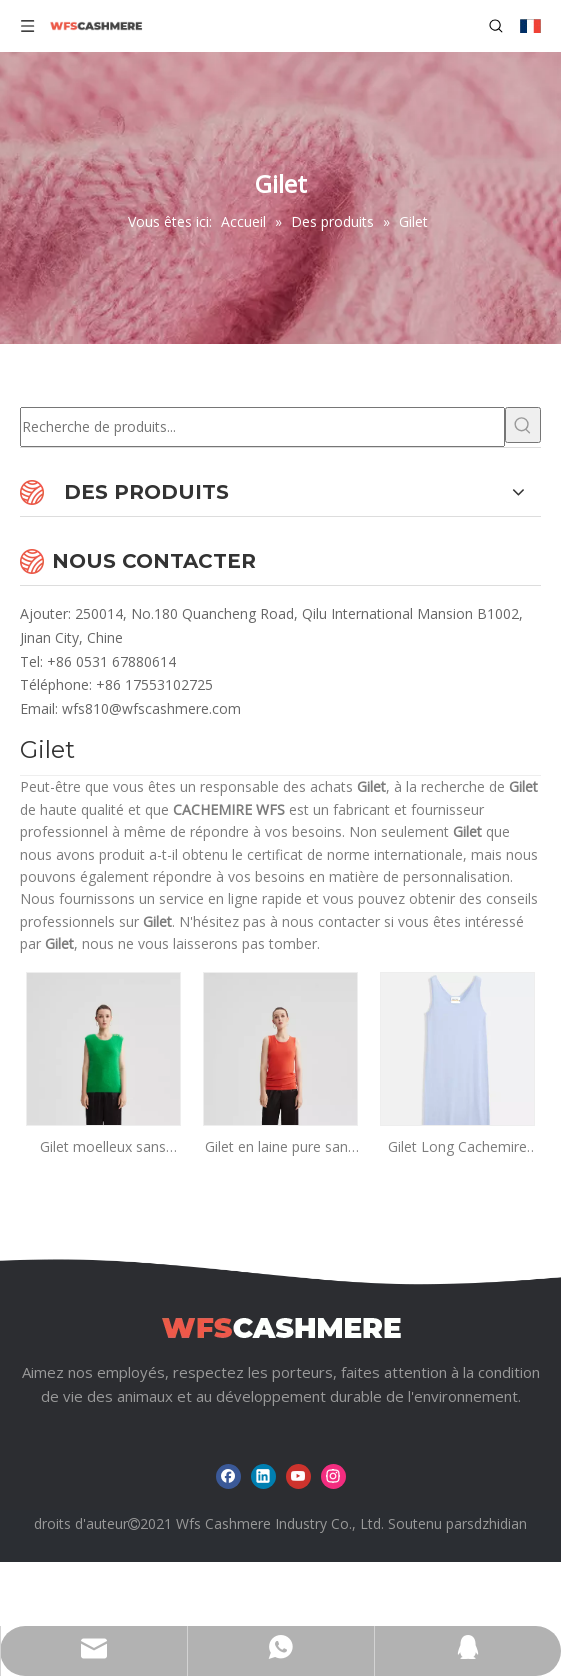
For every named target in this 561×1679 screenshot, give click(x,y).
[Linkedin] (263, 1476)
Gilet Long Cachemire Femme (457, 1147)
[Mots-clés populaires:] (523, 425)
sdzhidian (497, 1523)
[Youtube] (298, 1476)
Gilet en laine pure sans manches (280, 1147)
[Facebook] (228, 1476)
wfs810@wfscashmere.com (151, 708)
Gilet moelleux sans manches (103, 1147)
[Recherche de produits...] (262, 427)
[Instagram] (333, 1476)
